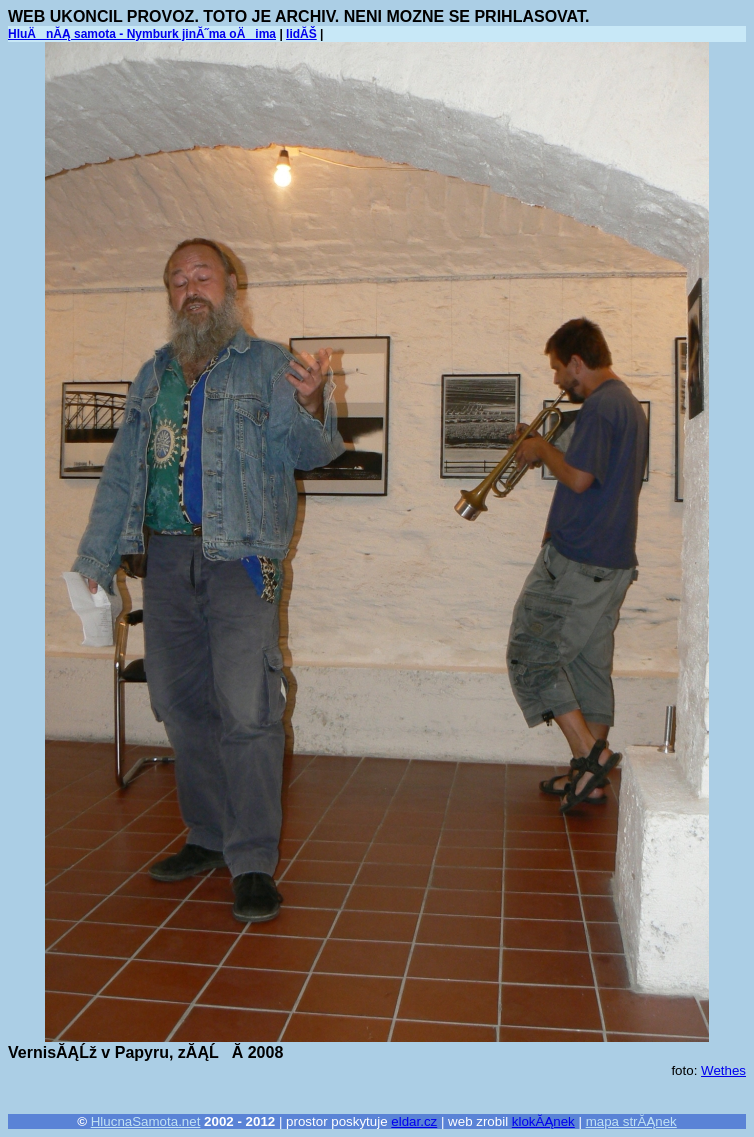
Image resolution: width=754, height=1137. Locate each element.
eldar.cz (414, 1121)
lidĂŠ (301, 34)
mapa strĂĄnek (631, 1121)
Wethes (723, 1070)
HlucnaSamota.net (146, 1121)
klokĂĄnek (543, 1121)
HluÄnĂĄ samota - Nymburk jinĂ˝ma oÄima (142, 34)
